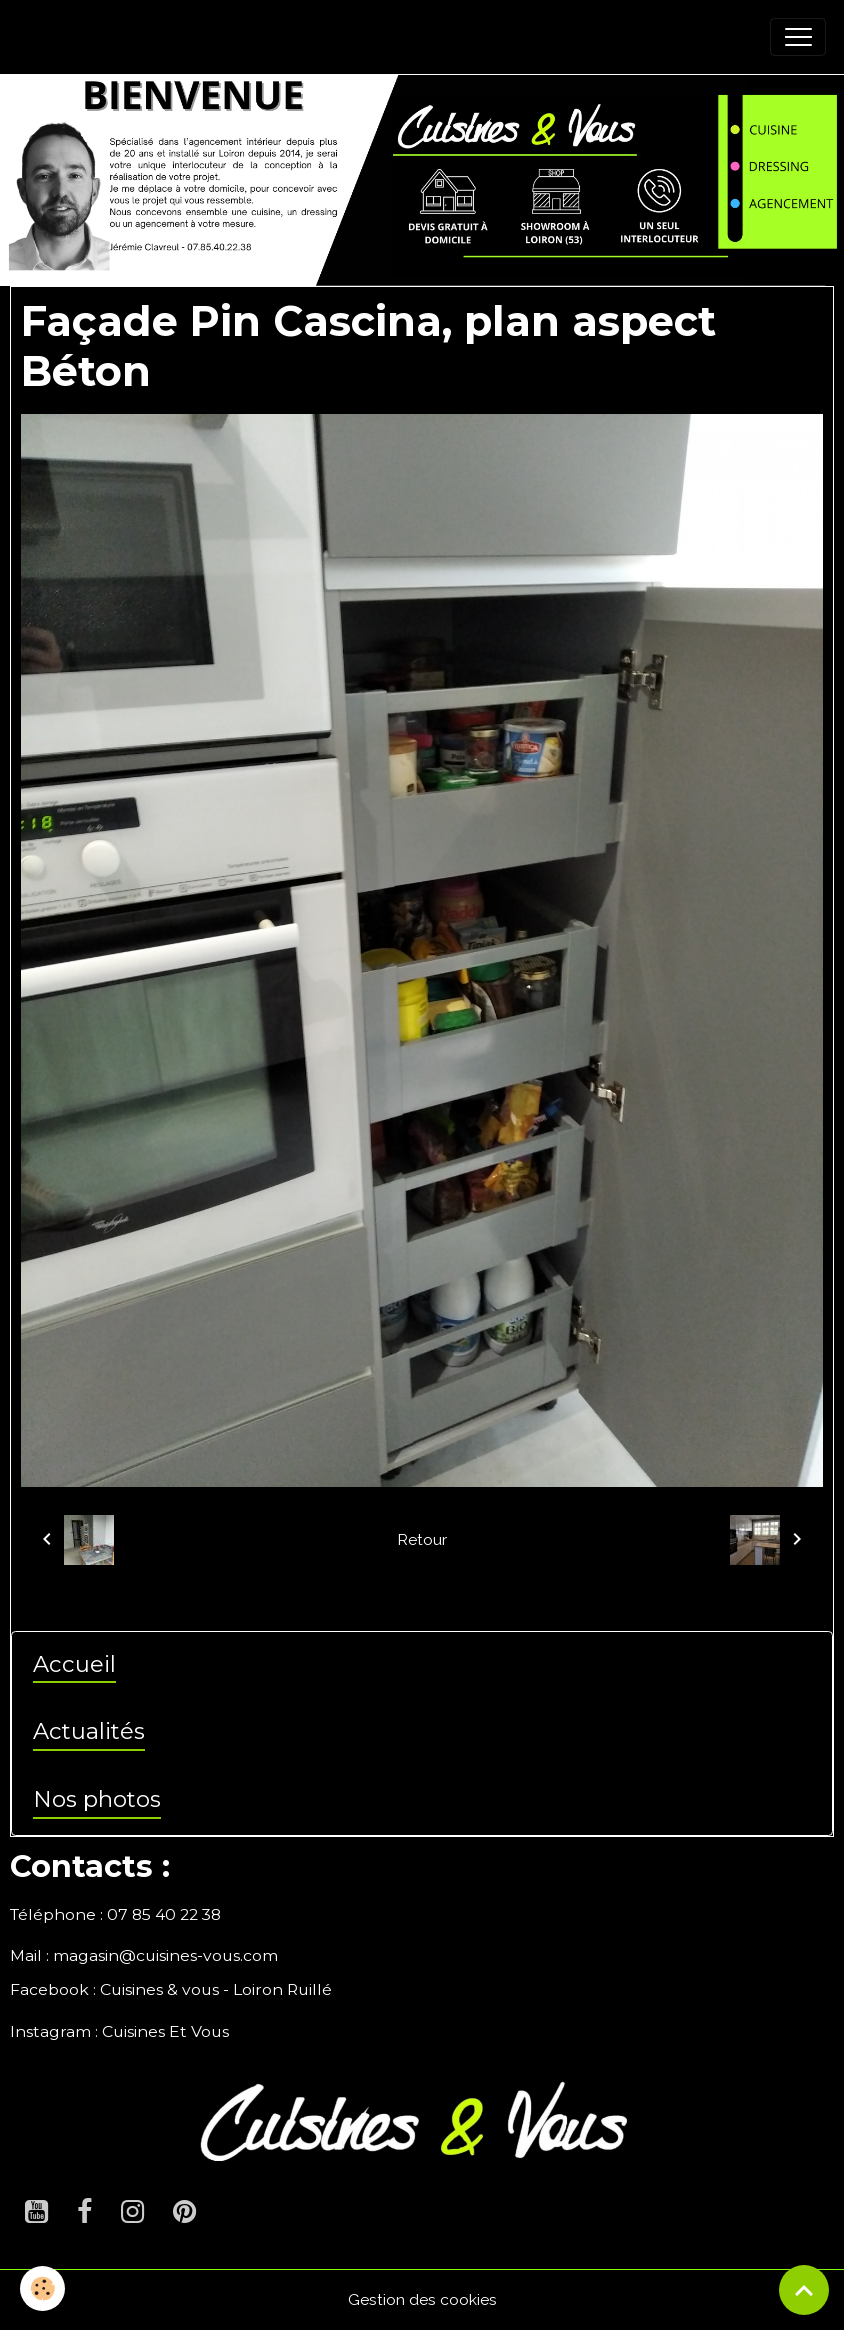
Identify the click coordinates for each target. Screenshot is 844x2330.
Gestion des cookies (422, 2299)
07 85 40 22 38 (164, 1914)
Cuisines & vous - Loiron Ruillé (216, 1989)
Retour (422, 1539)
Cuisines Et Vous (165, 2031)
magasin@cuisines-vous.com (165, 1955)
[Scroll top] (804, 2290)
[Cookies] (42, 2288)
